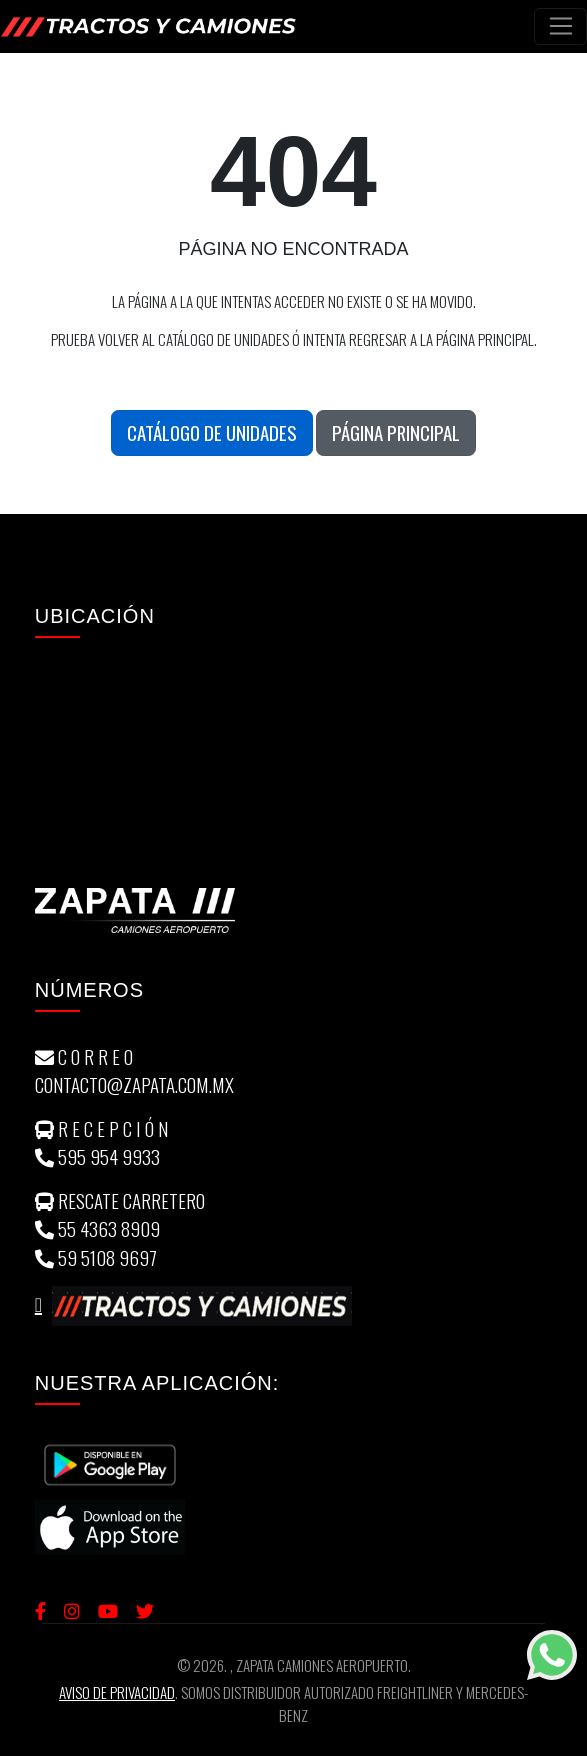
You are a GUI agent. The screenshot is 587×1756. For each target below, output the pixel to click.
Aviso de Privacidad (117, 1692)
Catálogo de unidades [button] (212, 432)
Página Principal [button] (396, 432)
